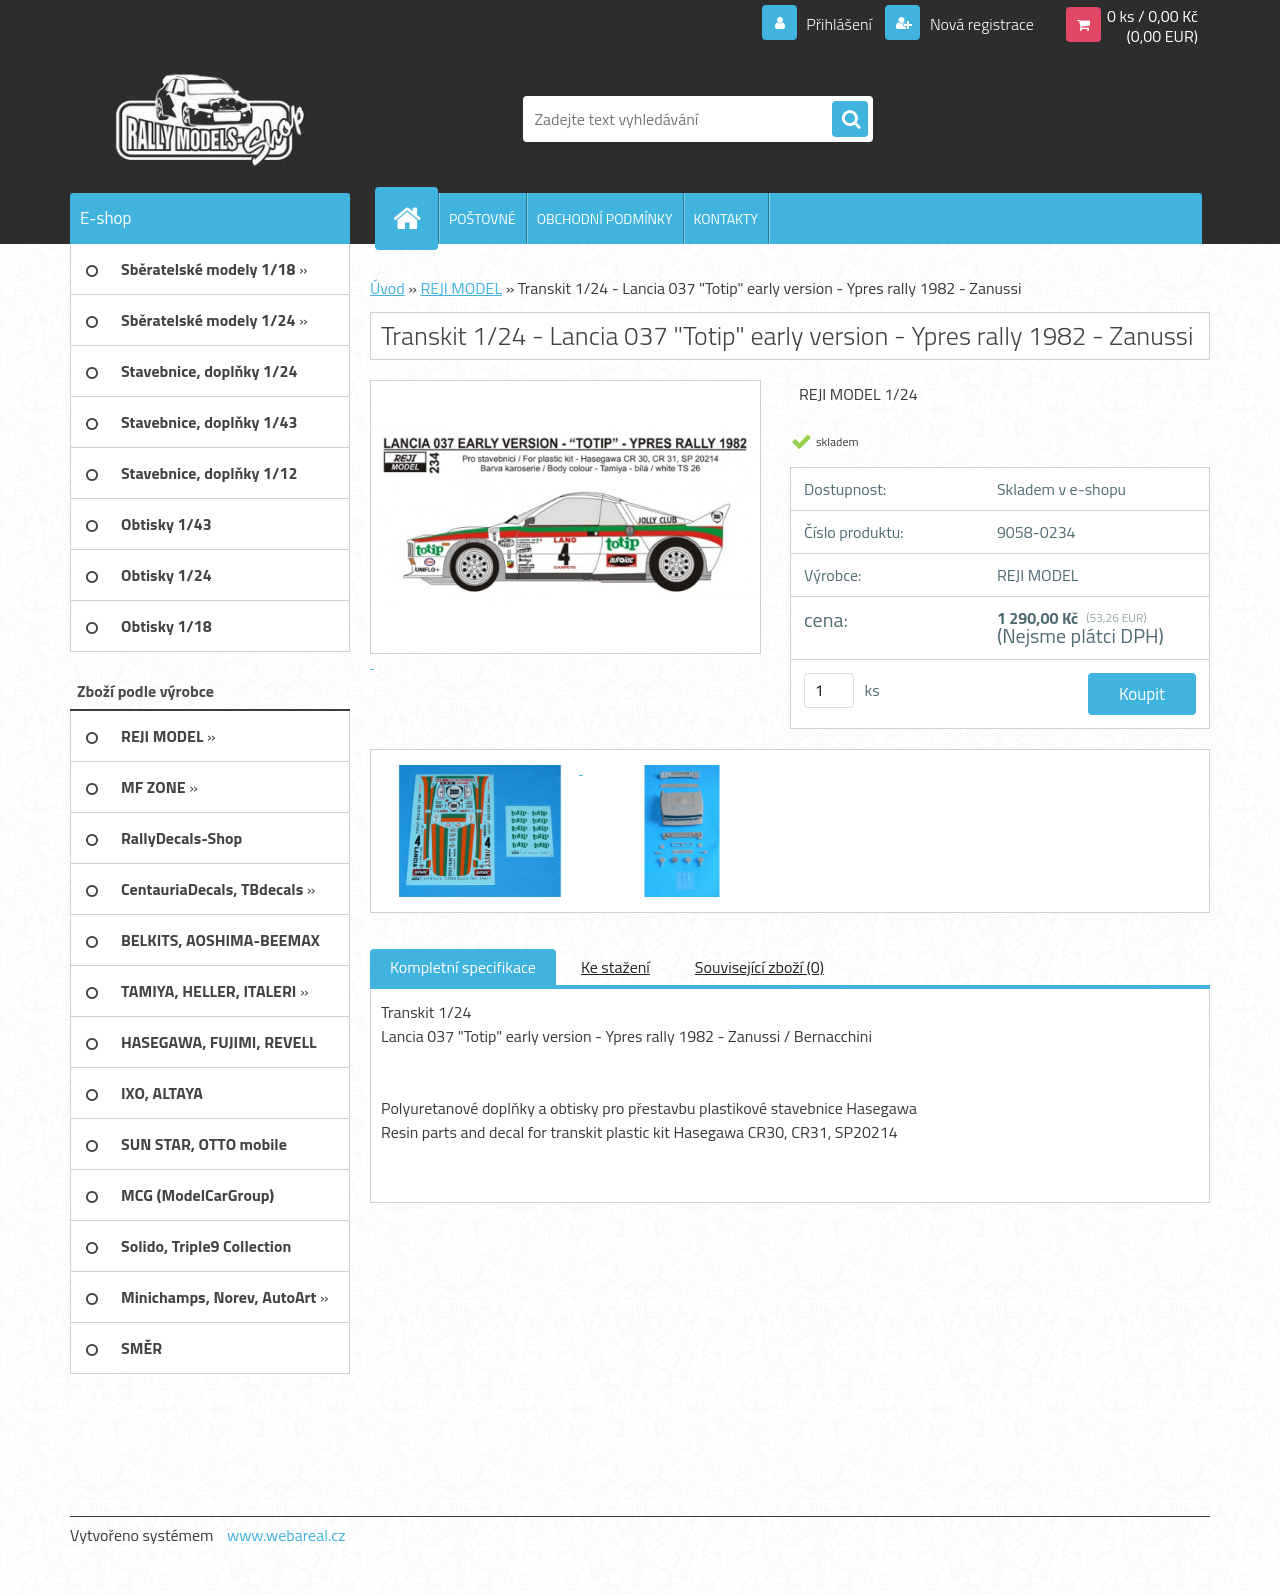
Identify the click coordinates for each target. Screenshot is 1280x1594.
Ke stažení (615, 967)
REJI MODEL (461, 288)
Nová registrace (980, 24)
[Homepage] (415, 218)
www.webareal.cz (286, 1535)
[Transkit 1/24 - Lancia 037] (482, 768)
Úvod (387, 288)
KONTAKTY (726, 218)
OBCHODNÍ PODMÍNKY (605, 218)
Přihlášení (839, 24)
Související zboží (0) (759, 967)
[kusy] (829, 690)
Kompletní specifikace (463, 967)
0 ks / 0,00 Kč (1152, 16)
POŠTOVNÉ (482, 218)
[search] (850, 120)
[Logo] (207, 119)
